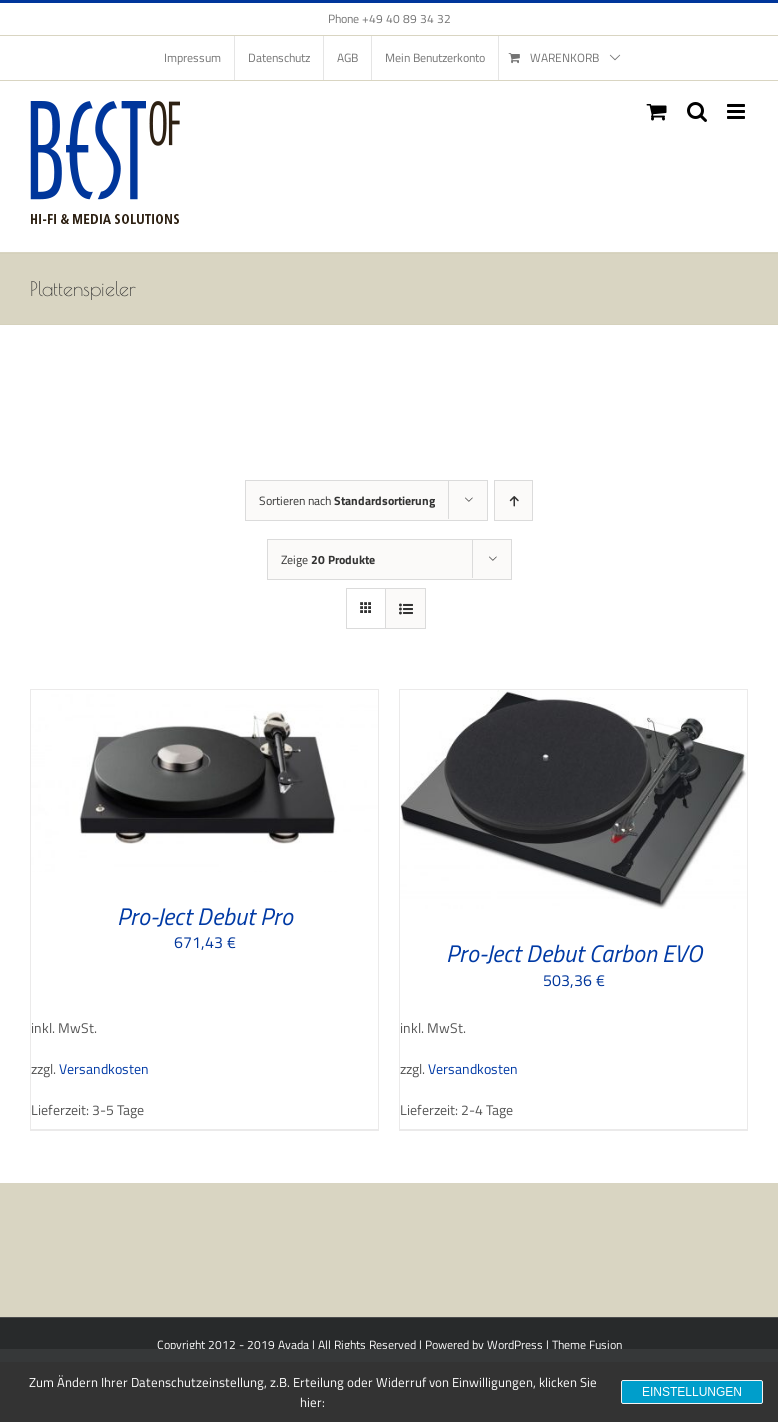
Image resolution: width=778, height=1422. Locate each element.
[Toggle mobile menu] (737, 111)
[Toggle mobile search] (697, 111)
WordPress (515, 1344)
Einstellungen (692, 1392)
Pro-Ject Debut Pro (205, 916)
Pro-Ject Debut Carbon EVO (574, 953)
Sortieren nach (347, 500)
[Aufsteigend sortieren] (513, 500)
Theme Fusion (587, 1344)
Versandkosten (104, 1069)
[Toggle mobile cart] (657, 111)
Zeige (328, 559)
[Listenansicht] (405, 608)
